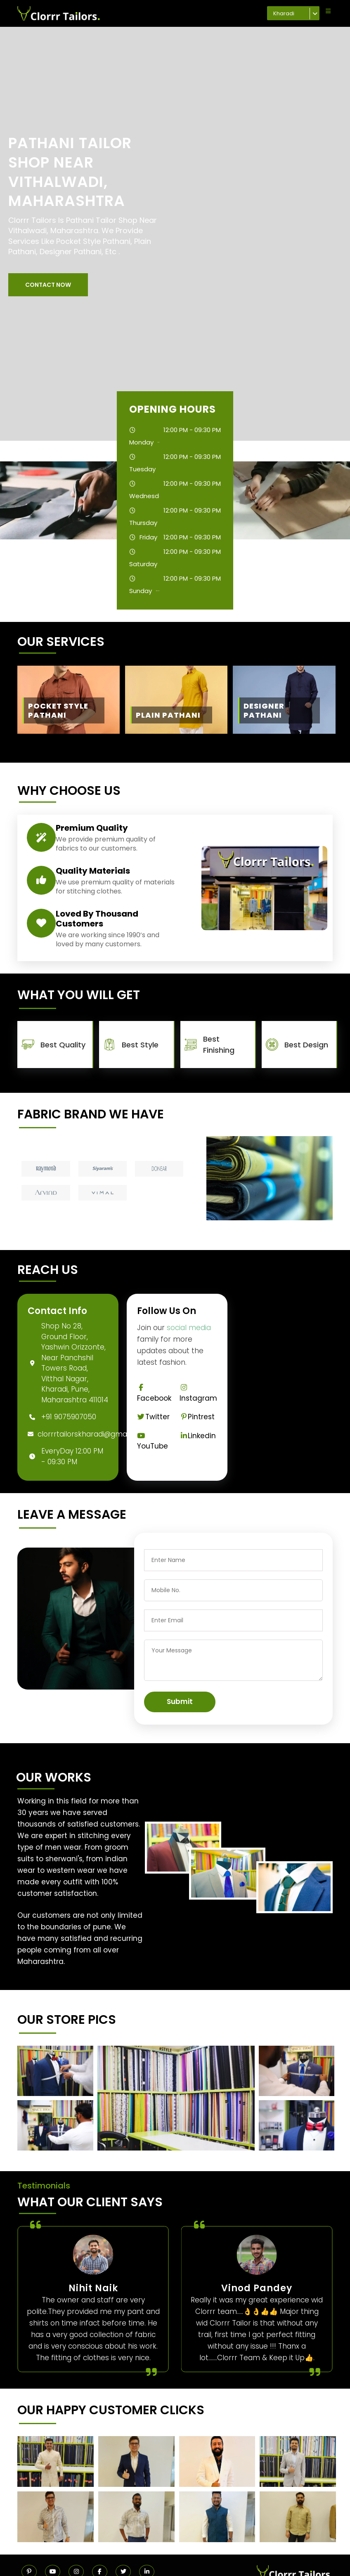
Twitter (153, 1417)
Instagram (198, 1393)
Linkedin (198, 1436)
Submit (180, 1701)
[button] (48, 284)
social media (189, 1328)
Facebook (154, 1393)
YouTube (152, 1441)
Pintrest (197, 1417)
